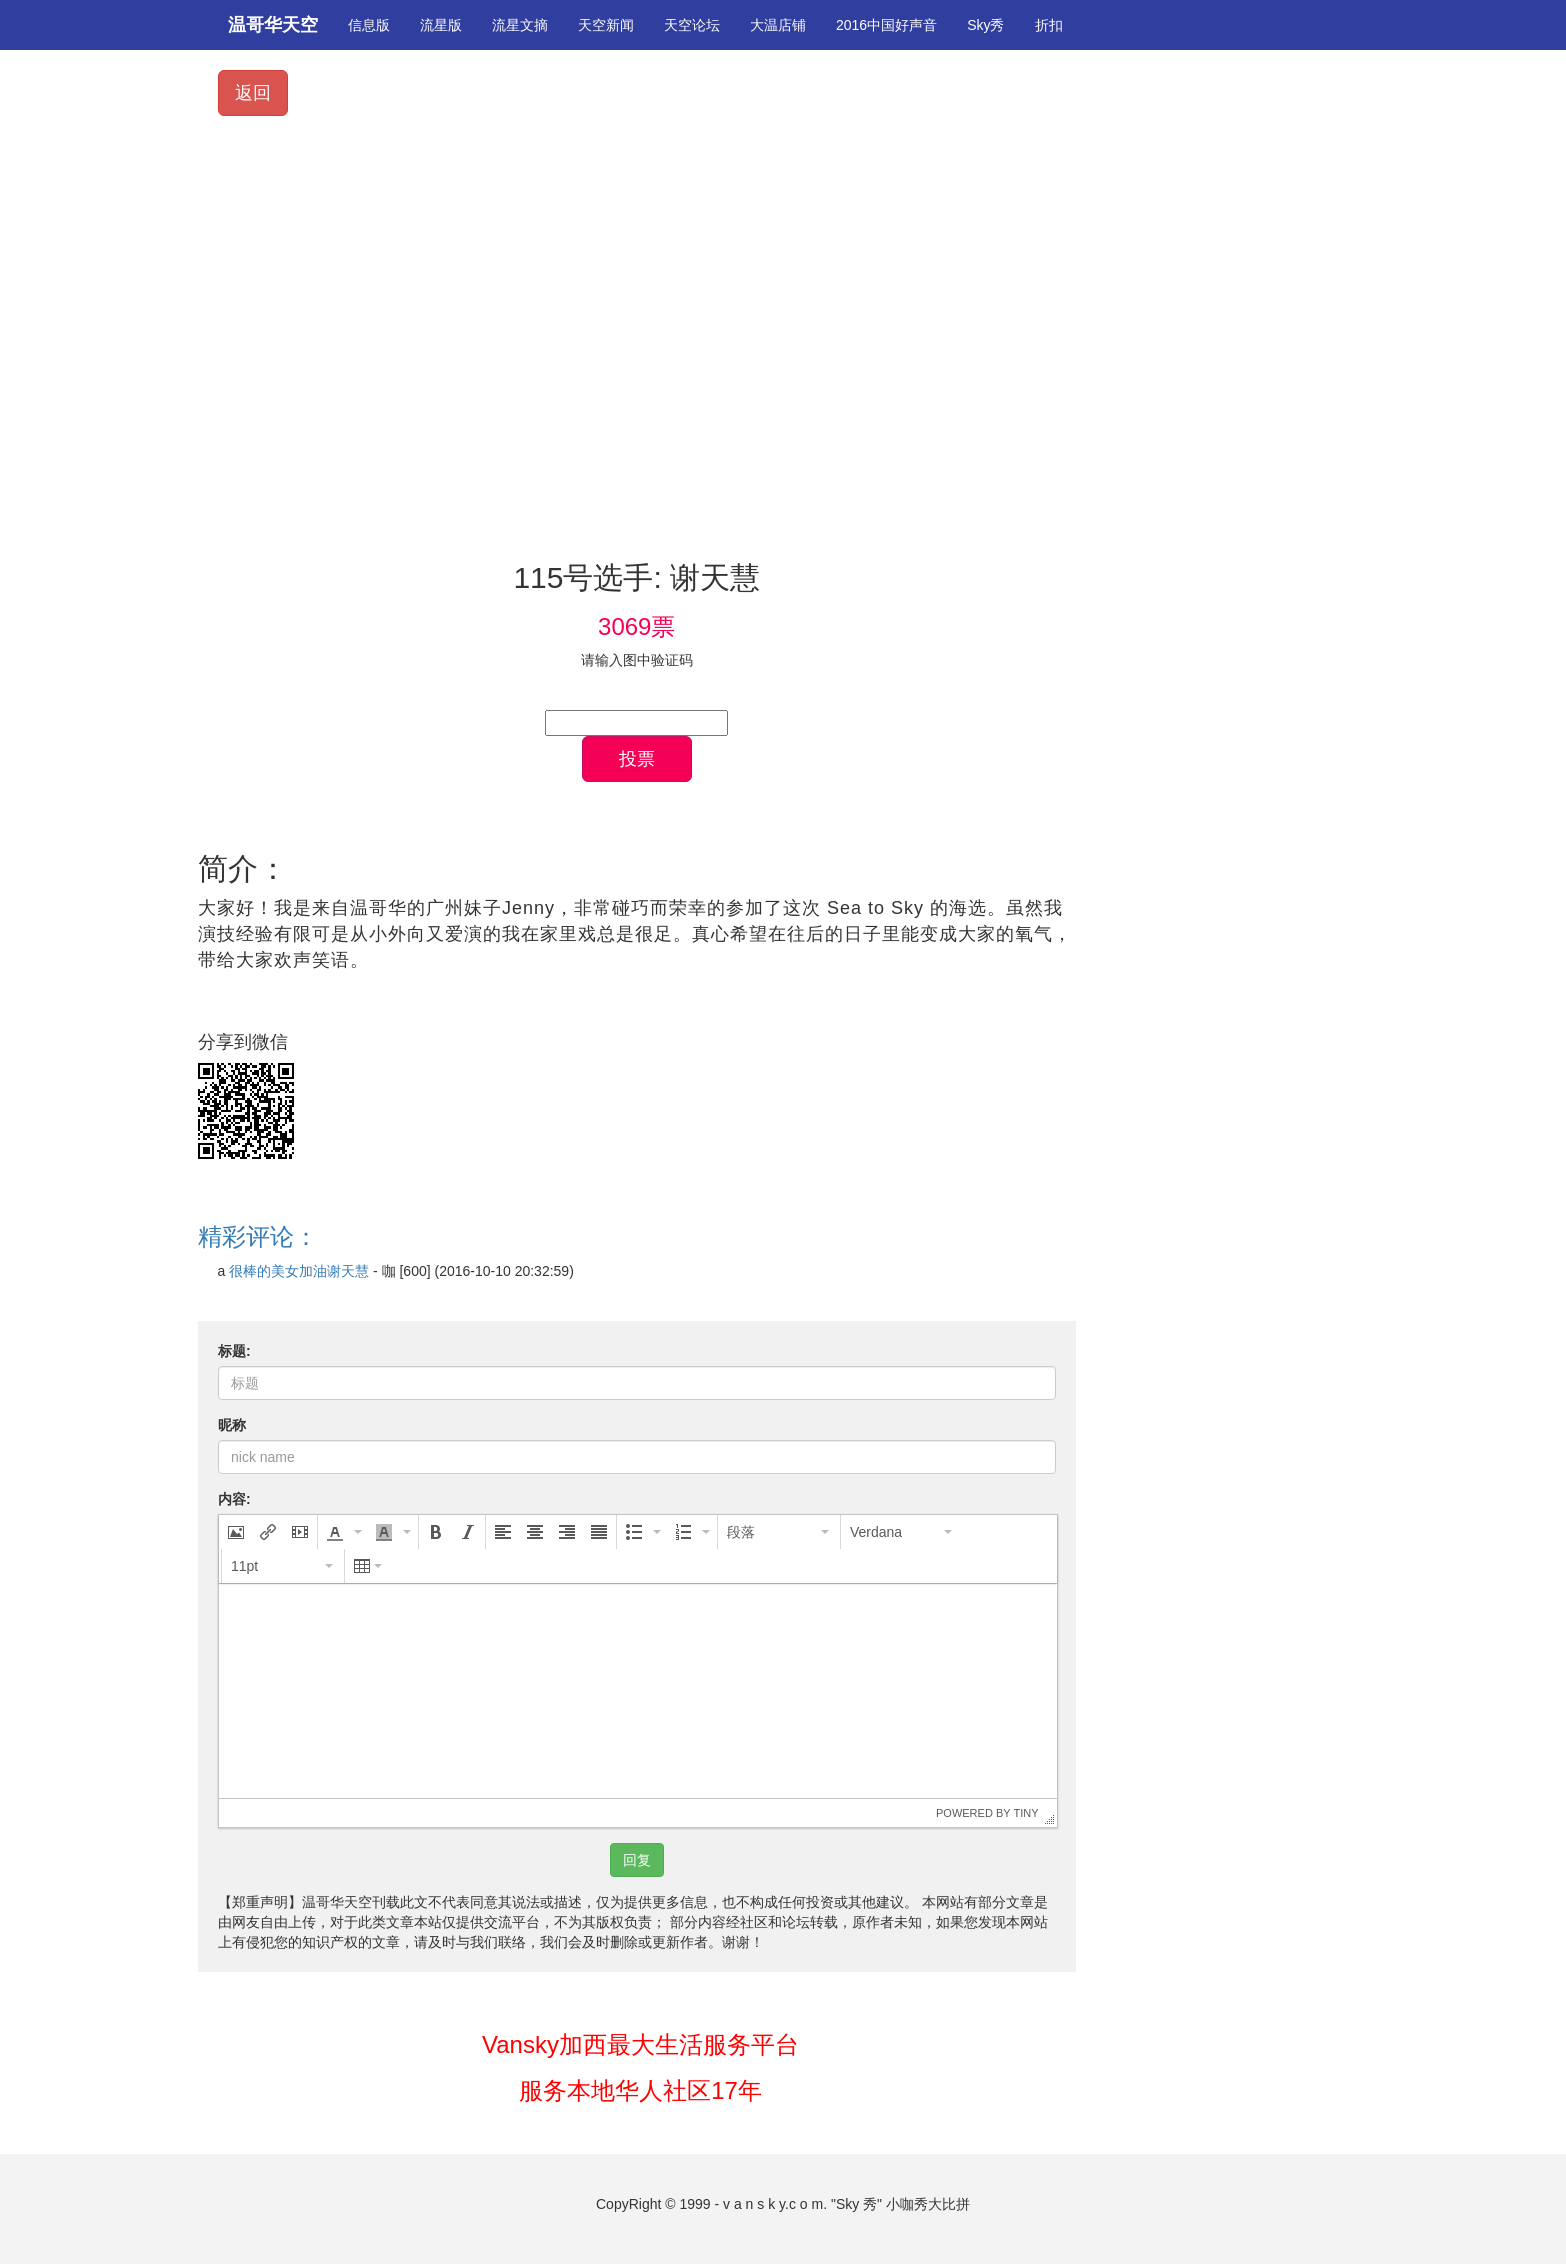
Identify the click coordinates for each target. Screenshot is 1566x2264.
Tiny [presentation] (1025, 1813)
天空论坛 (692, 25)
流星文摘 (520, 25)
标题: (234, 1351)
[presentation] (236, 1532)
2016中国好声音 (886, 25)
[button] (236, 1532)
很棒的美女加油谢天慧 (299, 1271)
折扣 (1049, 25)
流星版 (441, 25)
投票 (637, 759)
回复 (637, 1860)
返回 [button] (253, 93)
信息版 (369, 25)
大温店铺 (778, 25)
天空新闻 (606, 25)
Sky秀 (985, 25)
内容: (234, 1499)
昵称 (232, 1425)
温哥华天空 (273, 25)
